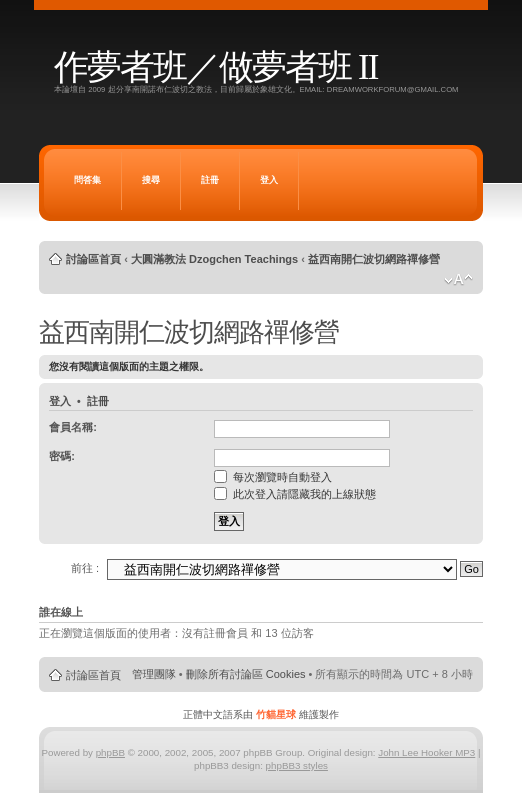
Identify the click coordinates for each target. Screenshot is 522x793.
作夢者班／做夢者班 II (215, 67)
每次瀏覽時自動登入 (273, 477)
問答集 (87, 180)
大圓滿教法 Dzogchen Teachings (214, 259)
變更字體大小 (458, 280)
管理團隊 (154, 674)
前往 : (85, 568)
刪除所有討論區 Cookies (246, 674)
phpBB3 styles (297, 765)
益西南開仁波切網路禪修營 (374, 259)
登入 (269, 180)
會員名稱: (73, 427)
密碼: (62, 456)
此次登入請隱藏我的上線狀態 (295, 494)
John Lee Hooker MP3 (426, 752)
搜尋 (151, 180)
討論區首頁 (93, 259)
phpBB (110, 752)
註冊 (210, 180)
